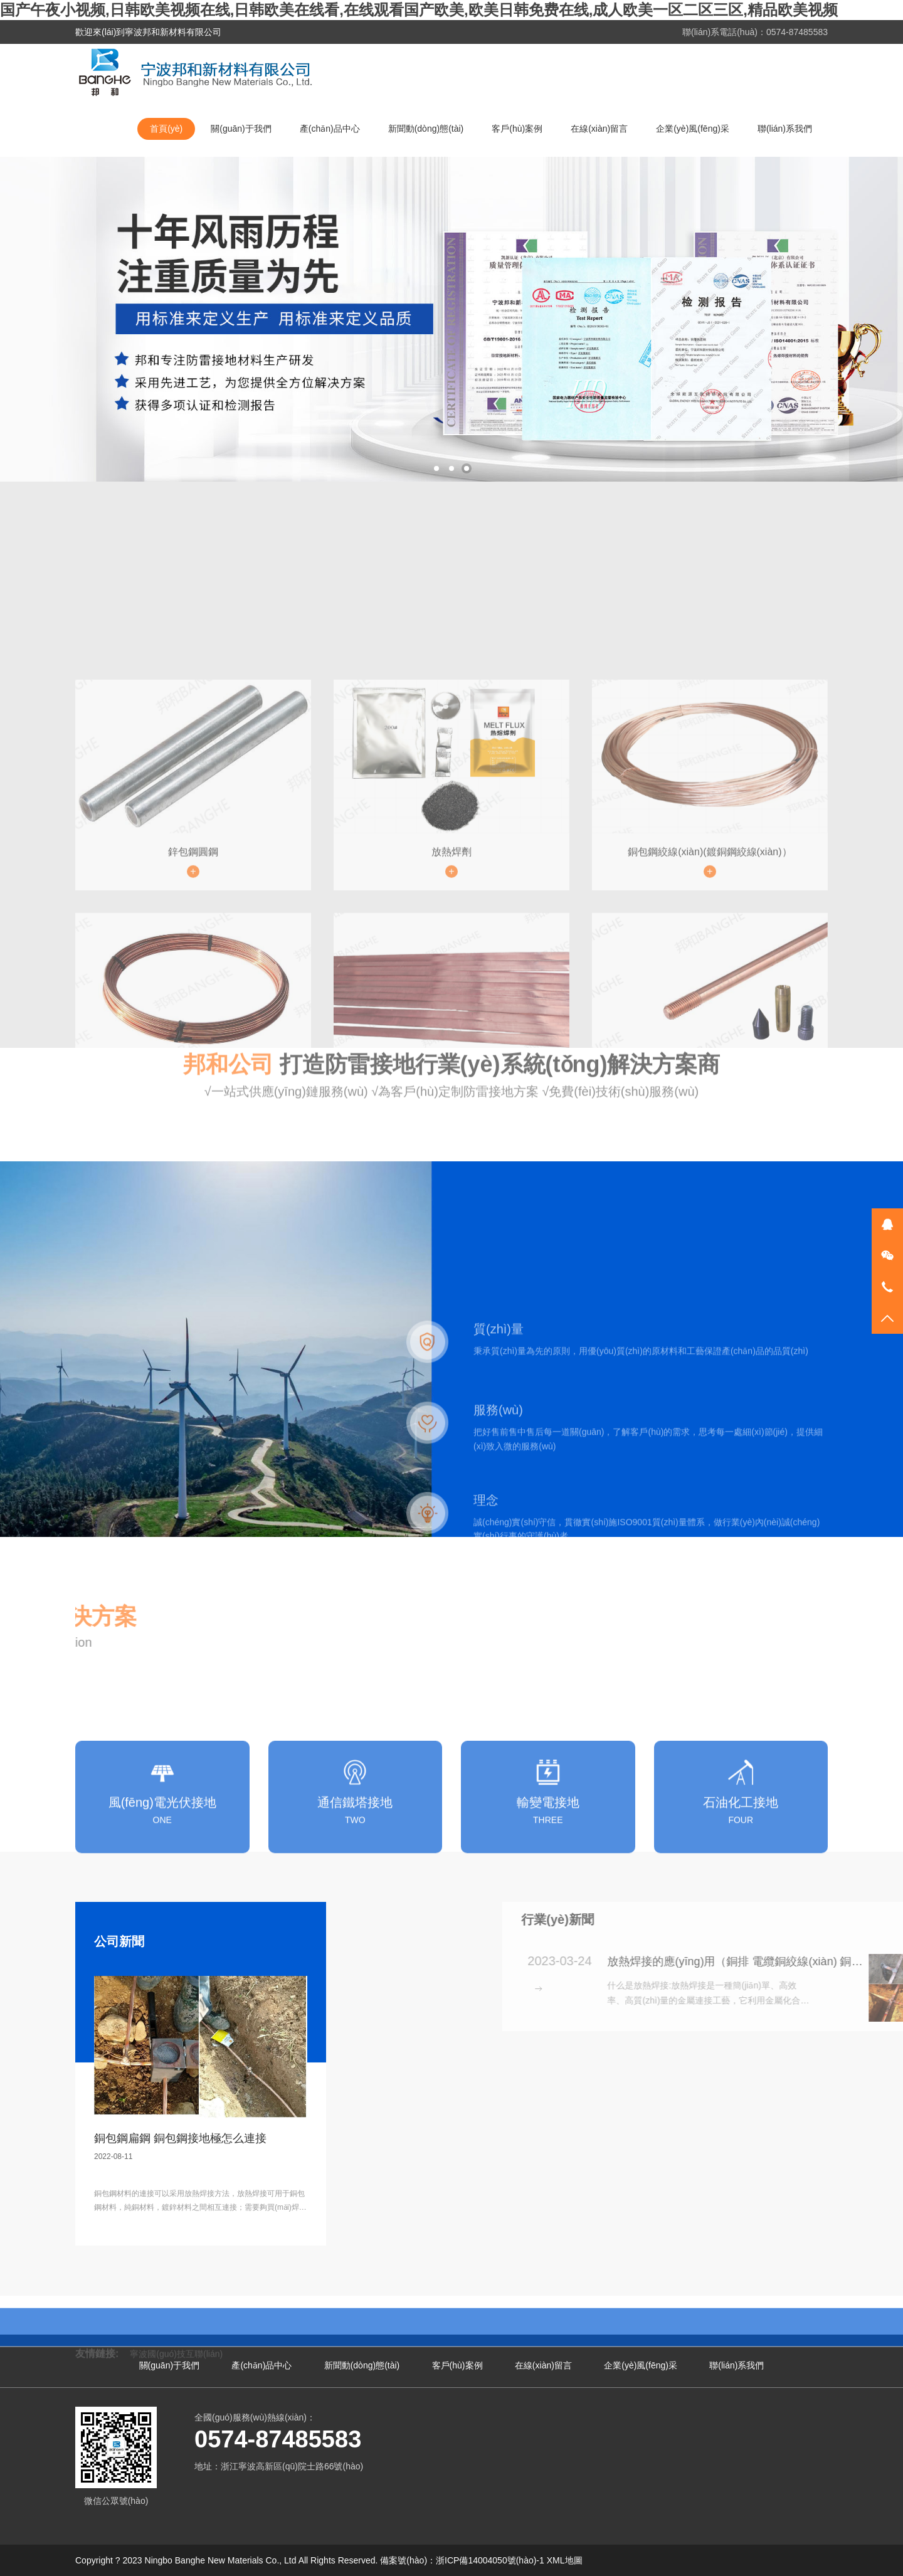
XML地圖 (565, 2560)
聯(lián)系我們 (785, 129)
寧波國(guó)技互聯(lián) (176, 2348)
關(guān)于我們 (241, 129)
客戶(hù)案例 (517, 129)
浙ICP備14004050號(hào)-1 (490, 2560)
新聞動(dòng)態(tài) (426, 129)
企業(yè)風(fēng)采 (692, 129)
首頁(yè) (166, 129)
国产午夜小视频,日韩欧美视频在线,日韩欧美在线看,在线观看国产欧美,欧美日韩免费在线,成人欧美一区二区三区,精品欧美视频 (419, 9)
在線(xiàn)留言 (599, 129)
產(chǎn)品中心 (330, 129)
